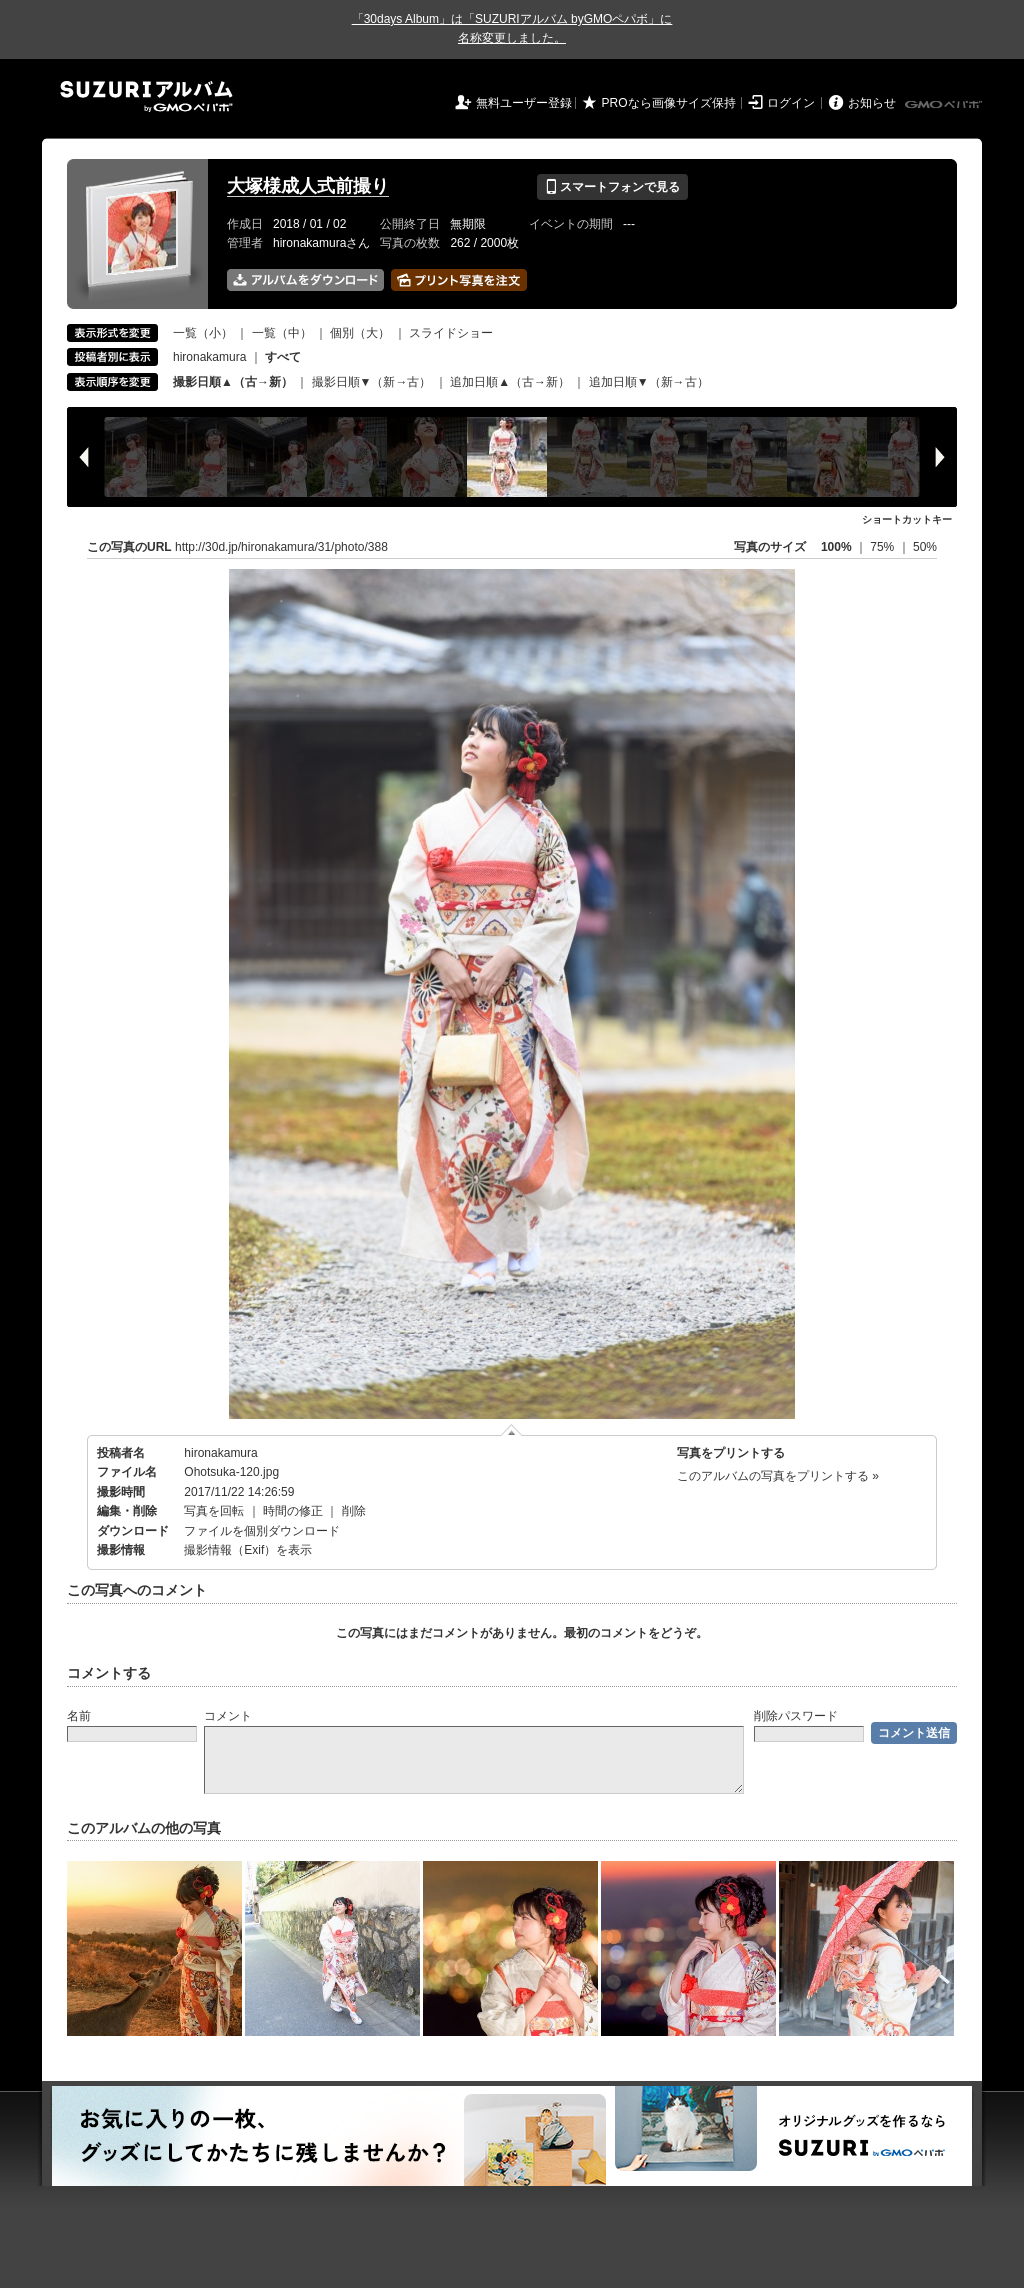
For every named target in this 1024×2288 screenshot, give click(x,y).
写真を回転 (214, 1511)
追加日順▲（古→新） (510, 382)
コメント (228, 1716)
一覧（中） (282, 333)
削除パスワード (796, 1716)
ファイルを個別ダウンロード (262, 1531)
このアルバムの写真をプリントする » (778, 1476)
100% (836, 547)
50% (925, 547)
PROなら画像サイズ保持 (669, 103)
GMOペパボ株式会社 (945, 105)
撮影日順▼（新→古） (372, 382)
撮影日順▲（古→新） (233, 382)
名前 (79, 1716)
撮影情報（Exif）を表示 (248, 1550)
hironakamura (209, 357)
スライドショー (451, 333)
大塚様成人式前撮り (308, 186)
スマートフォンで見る (612, 187)
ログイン (791, 103)
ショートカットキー (907, 519)
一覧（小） (203, 333)
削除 (354, 1511)
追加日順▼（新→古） (649, 382)
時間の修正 (293, 1511)
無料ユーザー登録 (524, 103)
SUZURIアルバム (146, 96)
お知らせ (872, 103)
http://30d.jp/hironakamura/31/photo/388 (281, 547)
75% (883, 547)
